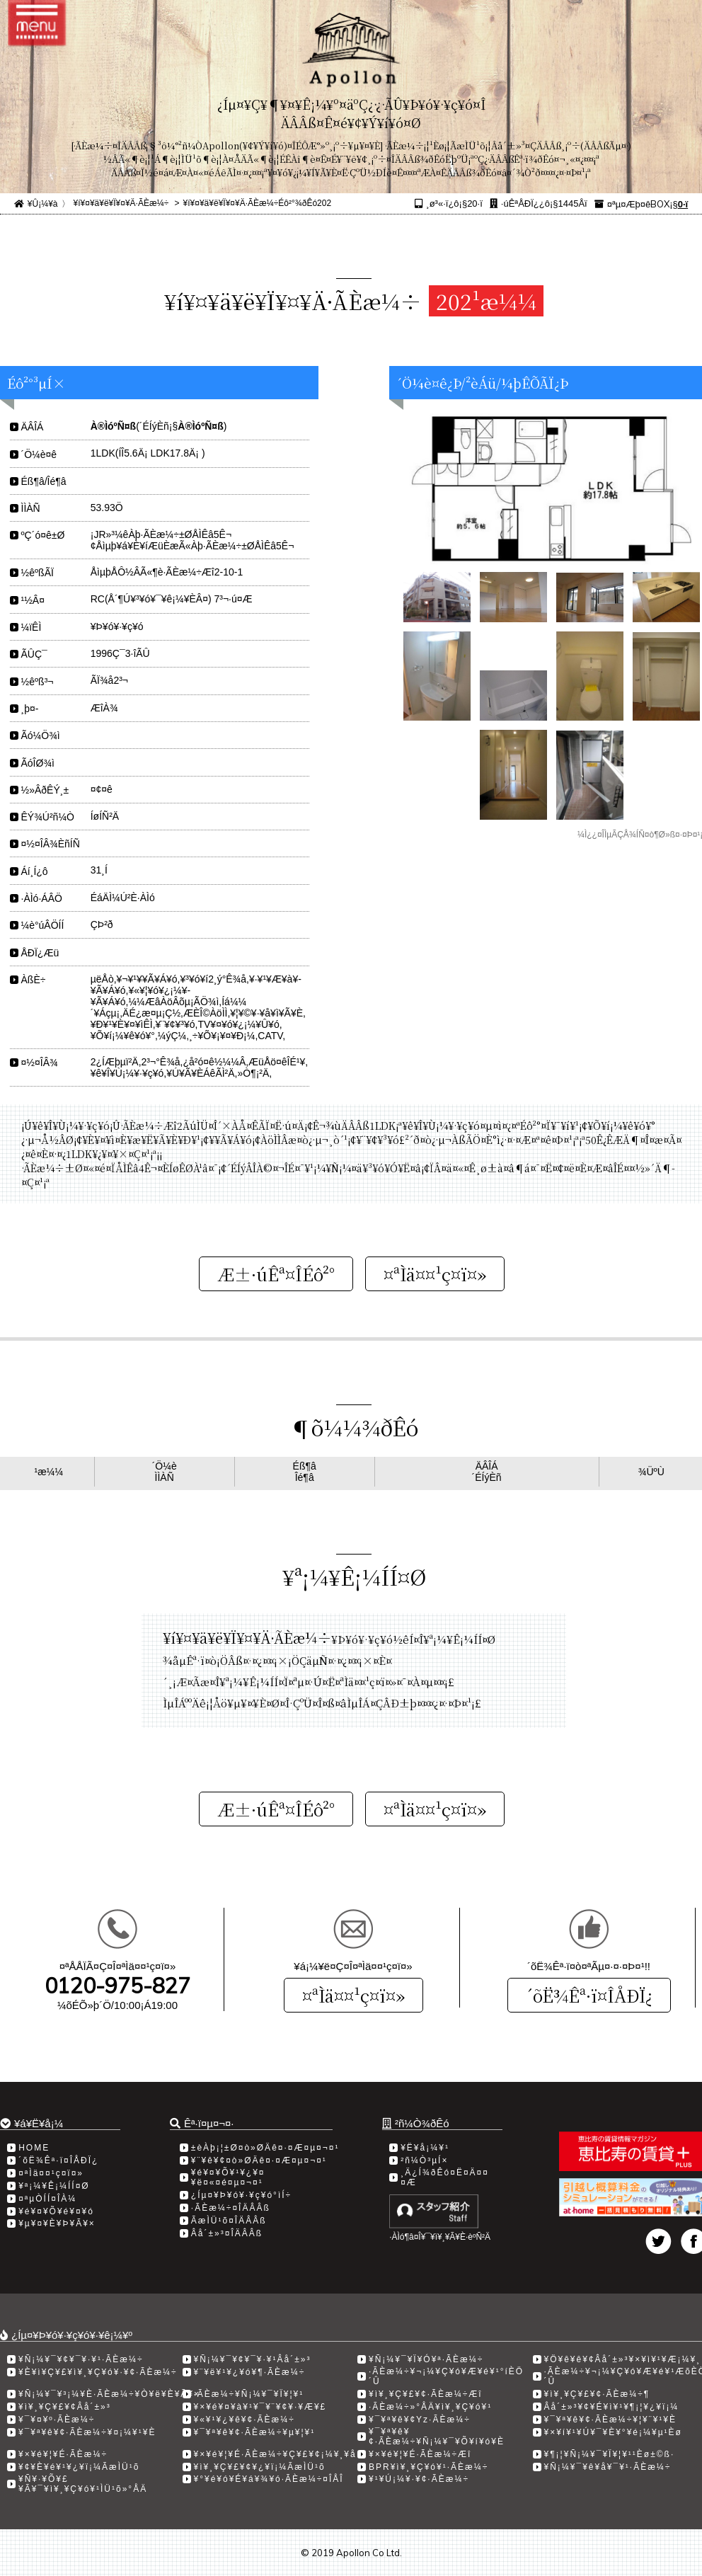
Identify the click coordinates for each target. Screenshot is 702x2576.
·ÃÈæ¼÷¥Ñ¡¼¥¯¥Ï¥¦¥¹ (249, 2394)
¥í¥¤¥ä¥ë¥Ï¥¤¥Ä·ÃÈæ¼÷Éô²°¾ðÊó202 (257, 203)
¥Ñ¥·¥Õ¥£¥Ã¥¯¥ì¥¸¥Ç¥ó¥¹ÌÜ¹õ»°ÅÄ (82, 2484)
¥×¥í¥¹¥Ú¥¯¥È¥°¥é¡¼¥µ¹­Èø (613, 2432)
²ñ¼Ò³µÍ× (424, 2160)
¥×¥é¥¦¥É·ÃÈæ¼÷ (63, 2454)
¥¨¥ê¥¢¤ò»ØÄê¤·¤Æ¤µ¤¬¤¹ (259, 2160)
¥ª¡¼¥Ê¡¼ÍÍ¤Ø (53, 2186)
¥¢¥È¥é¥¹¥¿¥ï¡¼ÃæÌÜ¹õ (78, 2467)
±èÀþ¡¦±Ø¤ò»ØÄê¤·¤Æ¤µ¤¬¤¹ (265, 2148)
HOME (34, 2148)
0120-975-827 (117, 1985)
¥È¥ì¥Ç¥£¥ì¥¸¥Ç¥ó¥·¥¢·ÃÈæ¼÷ (98, 2372)
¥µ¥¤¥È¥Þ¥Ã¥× (57, 2223)
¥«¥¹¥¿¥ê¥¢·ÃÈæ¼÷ (244, 2420)
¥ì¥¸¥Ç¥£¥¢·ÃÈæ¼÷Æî (426, 2394)
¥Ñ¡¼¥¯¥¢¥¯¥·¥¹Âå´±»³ (252, 2359)
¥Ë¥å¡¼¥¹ (425, 2148)
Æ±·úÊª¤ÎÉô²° (276, 1273)
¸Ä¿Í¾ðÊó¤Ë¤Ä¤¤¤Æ (445, 2177)
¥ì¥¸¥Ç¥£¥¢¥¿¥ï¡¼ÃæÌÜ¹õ (260, 2467)
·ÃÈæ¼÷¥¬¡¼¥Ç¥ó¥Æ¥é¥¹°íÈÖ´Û (446, 2376)
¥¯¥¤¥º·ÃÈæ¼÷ (56, 2420)
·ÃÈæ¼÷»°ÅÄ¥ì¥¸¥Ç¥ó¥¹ (430, 2407)
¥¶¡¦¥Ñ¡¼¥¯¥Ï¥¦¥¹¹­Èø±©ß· (609, 2454)
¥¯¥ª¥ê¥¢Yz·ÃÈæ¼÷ (420, 2420)
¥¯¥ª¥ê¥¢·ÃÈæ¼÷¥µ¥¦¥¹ (255, 2432)
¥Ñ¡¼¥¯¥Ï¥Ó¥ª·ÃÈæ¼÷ (426, 2359)
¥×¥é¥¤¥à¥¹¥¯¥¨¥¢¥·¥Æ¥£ (260, 2407)
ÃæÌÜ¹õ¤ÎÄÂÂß (229, 2221)
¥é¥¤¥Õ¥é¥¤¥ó (56, 2211)
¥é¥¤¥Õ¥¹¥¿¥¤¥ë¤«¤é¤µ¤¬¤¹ (228, 2177)
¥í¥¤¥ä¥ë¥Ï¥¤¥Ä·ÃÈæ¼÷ (121, 203)
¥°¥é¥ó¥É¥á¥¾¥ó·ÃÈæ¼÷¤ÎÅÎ (269, 2479)
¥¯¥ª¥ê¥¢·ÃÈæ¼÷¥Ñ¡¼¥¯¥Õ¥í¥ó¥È (437, 2436)
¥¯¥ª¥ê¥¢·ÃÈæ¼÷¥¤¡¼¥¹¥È (87, 2432)
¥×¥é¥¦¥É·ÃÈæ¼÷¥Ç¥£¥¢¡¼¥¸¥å (275, 2454)
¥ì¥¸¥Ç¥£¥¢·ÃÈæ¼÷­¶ (597, 2394)
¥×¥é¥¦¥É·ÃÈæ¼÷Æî (420, 2454)
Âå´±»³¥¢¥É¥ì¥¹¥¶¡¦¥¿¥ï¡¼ (611, 2407)
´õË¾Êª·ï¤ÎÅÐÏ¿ (589, 1995)
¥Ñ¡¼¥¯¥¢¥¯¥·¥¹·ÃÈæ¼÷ (81, 2359)
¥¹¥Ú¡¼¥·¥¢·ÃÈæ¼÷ (419, 2479)
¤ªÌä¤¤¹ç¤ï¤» (353, 1995)
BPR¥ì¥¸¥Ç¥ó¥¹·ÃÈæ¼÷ (428, 2467)
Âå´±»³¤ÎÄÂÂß (227, 2233)
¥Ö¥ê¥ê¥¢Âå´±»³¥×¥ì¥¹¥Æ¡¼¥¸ (622, 2359)
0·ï (683, 204)
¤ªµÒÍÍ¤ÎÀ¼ (47, 2199)
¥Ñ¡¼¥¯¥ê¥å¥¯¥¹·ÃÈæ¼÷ (608, 2467)
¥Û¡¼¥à (43, 204)
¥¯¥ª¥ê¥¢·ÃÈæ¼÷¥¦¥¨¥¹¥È (610, 2420)
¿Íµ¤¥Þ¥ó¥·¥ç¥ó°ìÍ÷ (241, 2195)
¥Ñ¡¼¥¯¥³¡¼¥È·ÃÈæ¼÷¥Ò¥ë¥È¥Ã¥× (109, 2394)
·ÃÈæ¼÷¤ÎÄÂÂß (230, 2208)
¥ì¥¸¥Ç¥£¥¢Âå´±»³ (64, 2407)
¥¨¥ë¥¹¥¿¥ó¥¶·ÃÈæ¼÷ (250, 2372)
